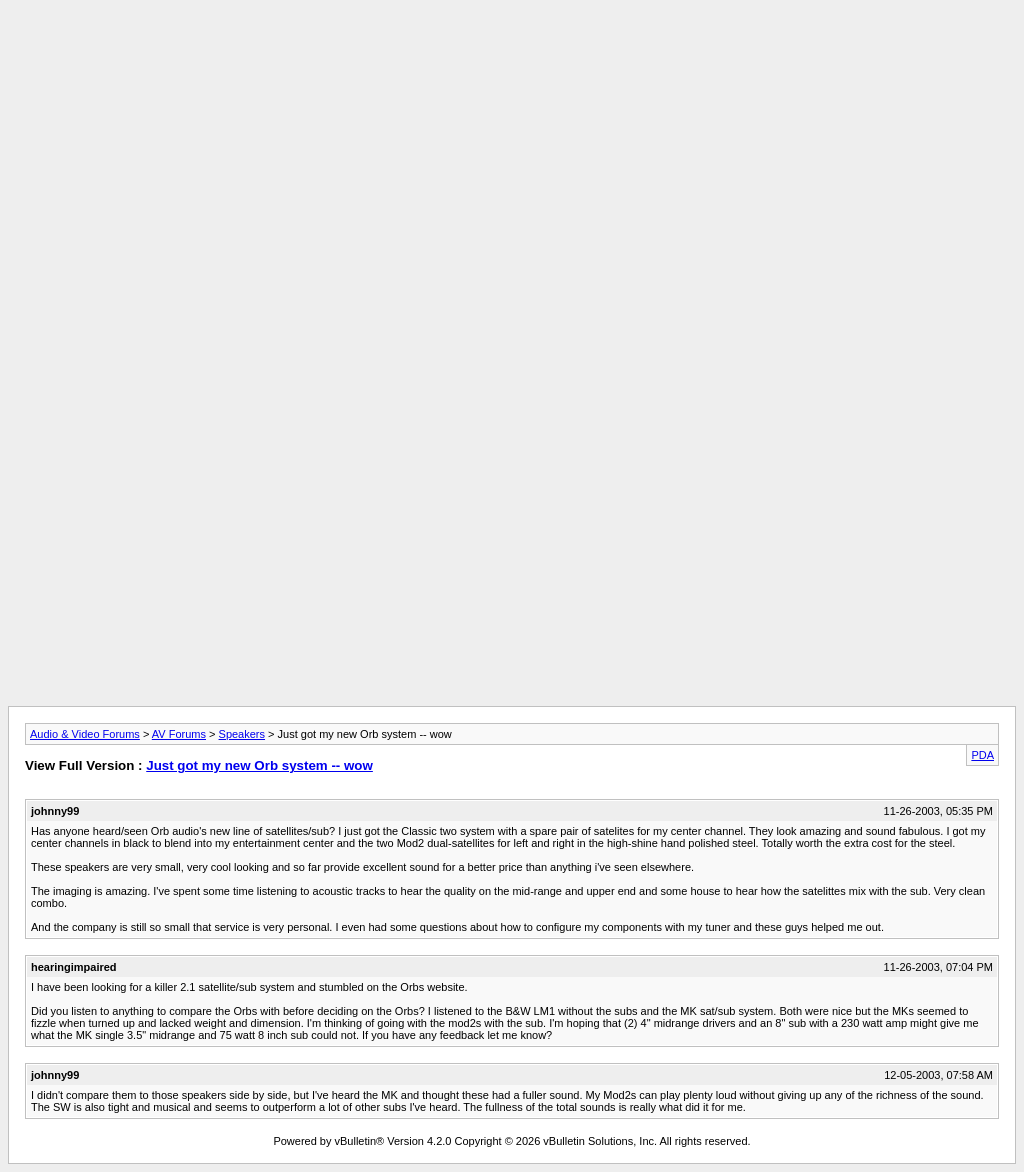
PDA (982, 755)
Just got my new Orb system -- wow (259, 765)
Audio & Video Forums (85, 734)
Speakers (242, 734)
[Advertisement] (512, 53)
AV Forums (179, 734)
